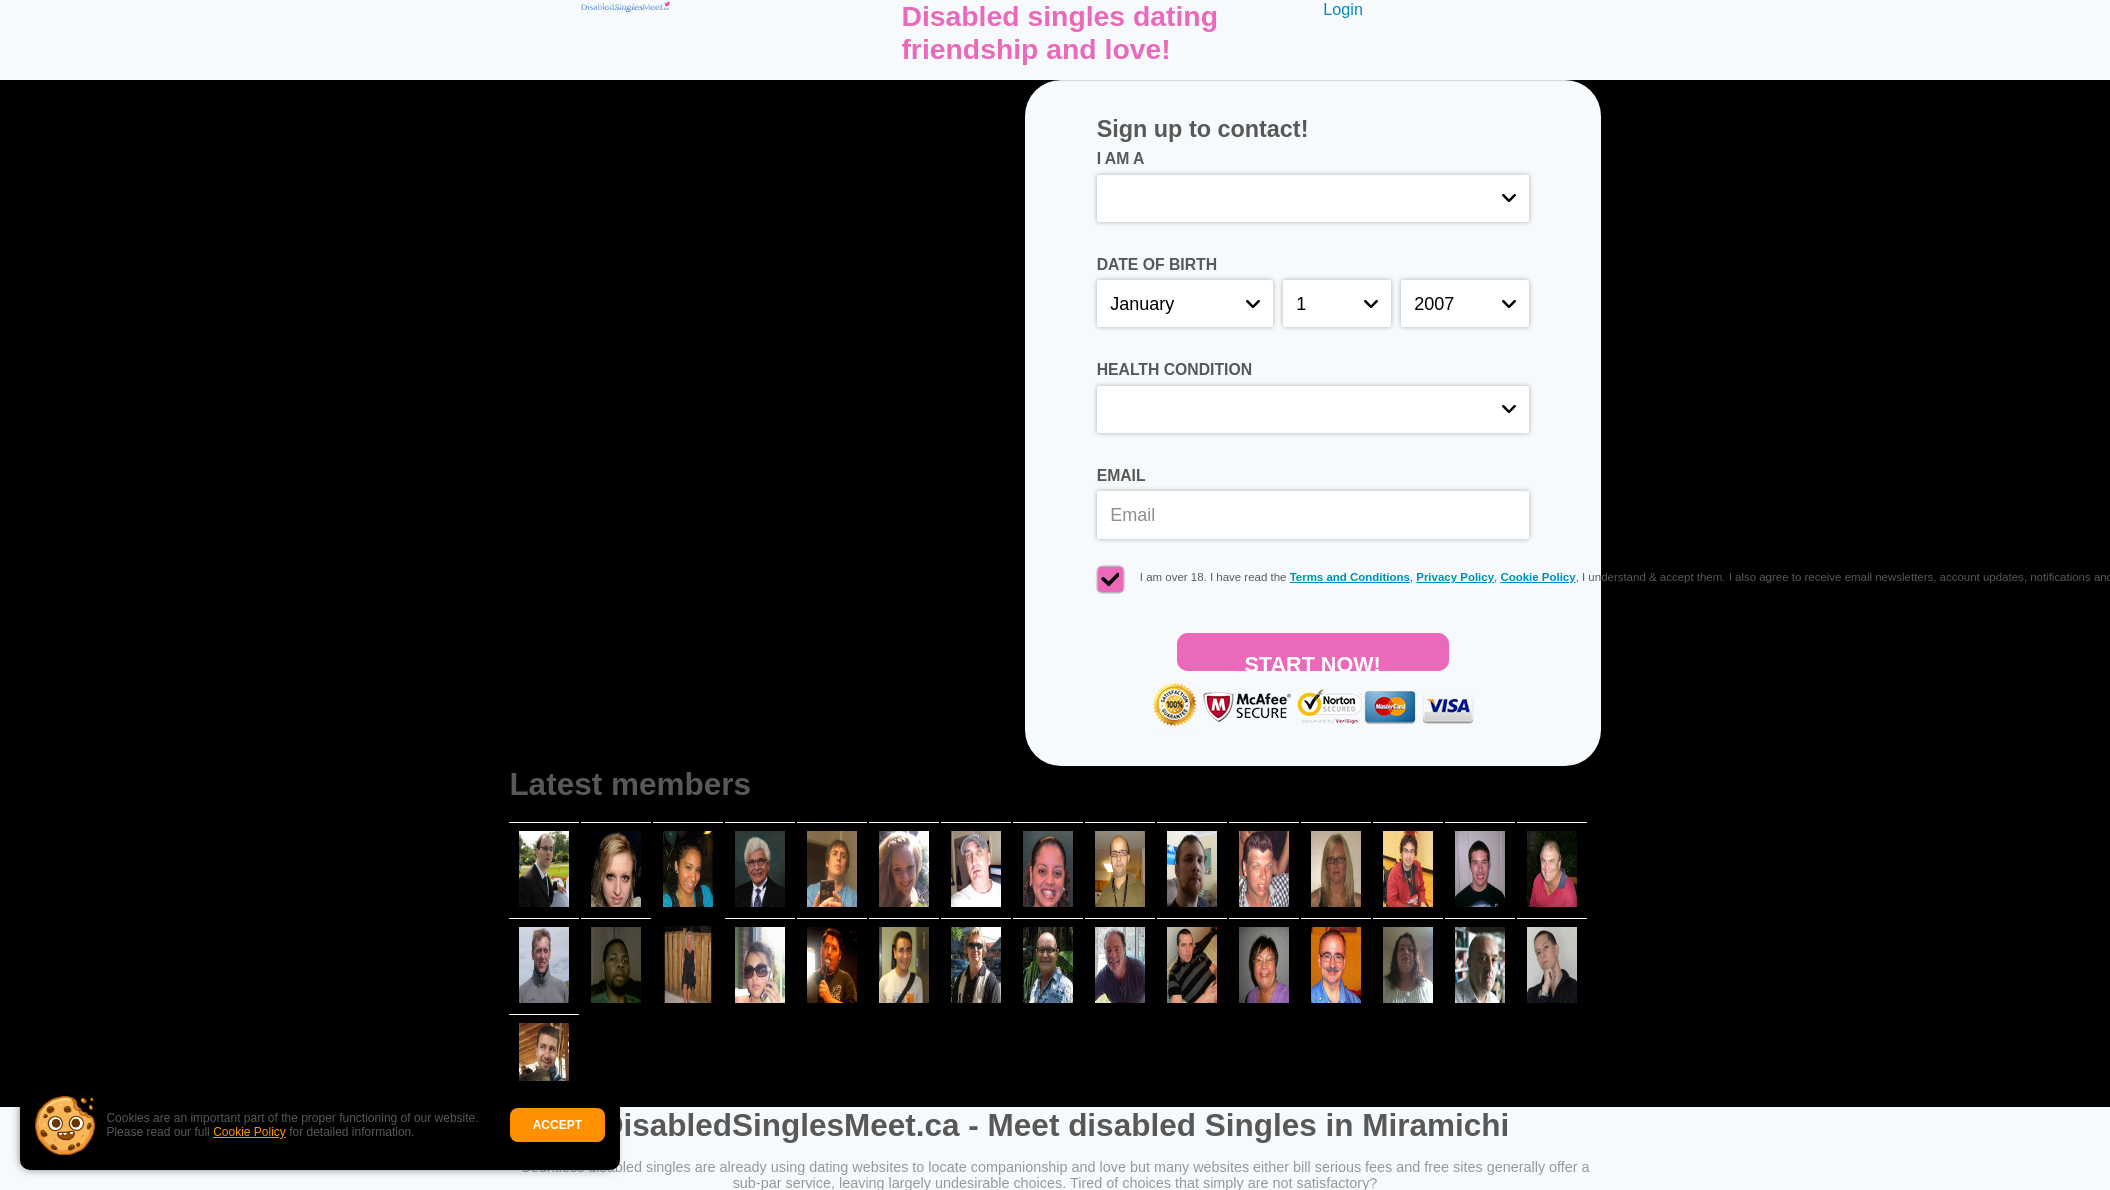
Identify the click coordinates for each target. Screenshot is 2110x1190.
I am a (1121, 158)
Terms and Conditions (1350, 577)
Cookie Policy (249, 1132)
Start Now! (1312, 661)
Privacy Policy (1455, 577)
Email (1121, 475)
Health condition (1174, 369)
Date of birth (1157, 264)
